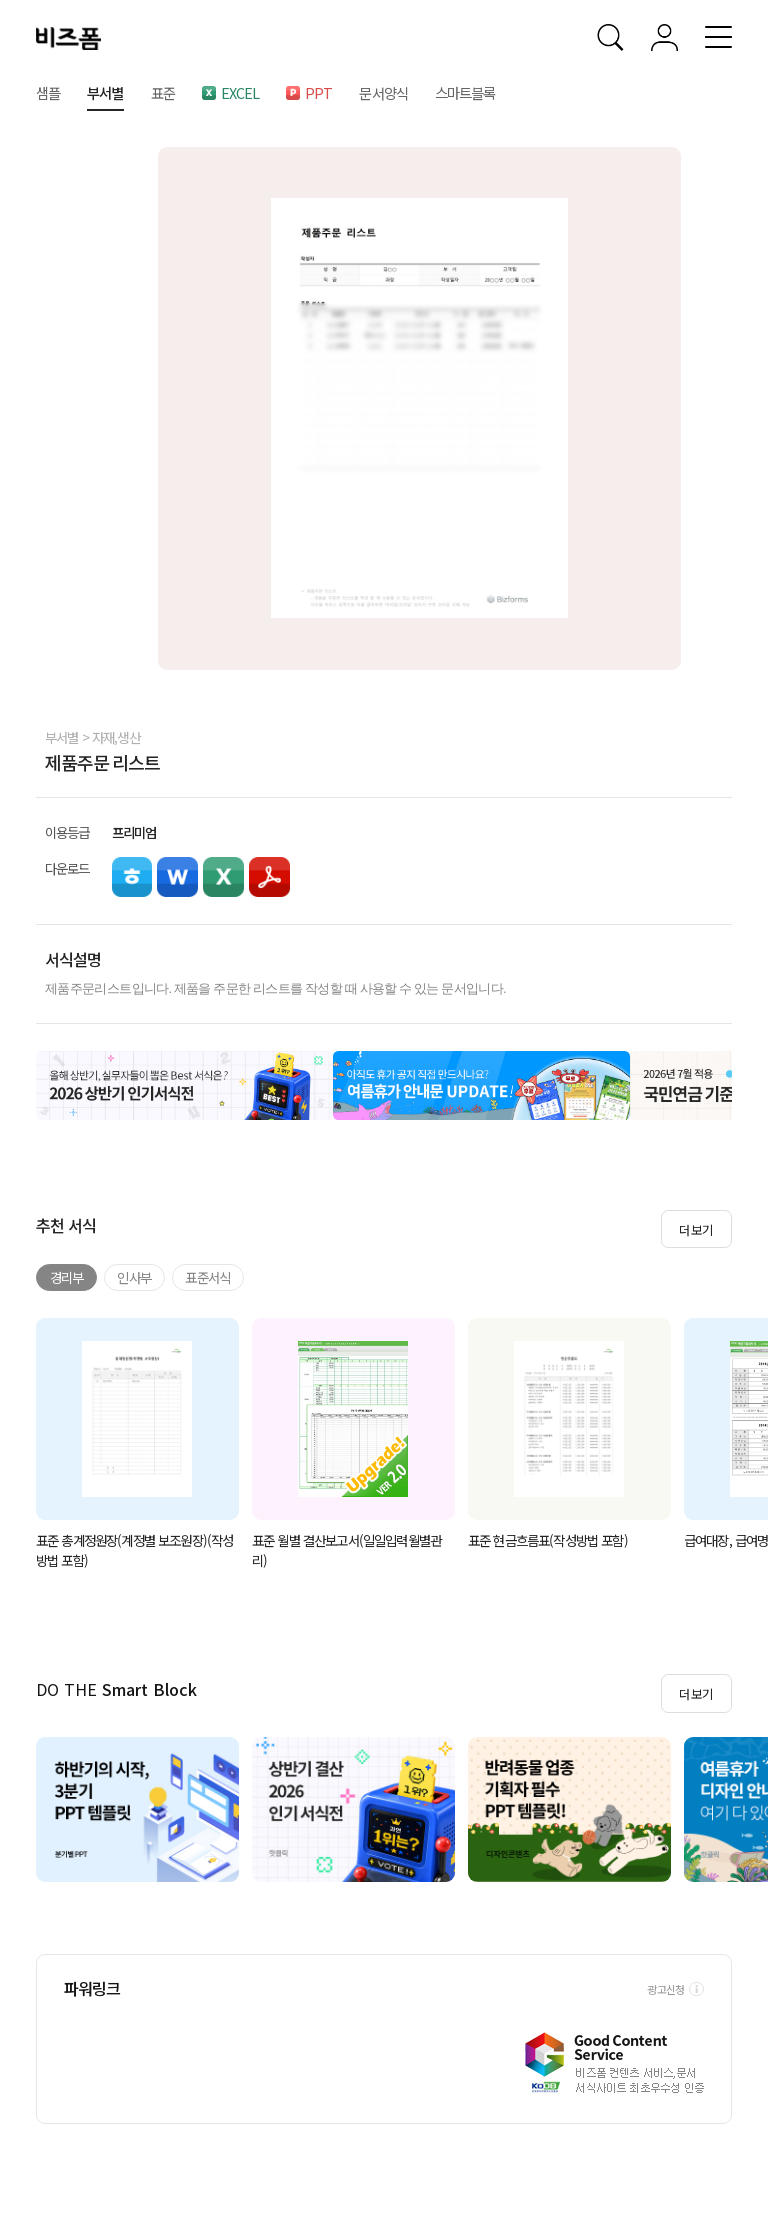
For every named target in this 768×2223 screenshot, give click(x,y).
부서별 (62, 737)
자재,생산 (116, 737)
